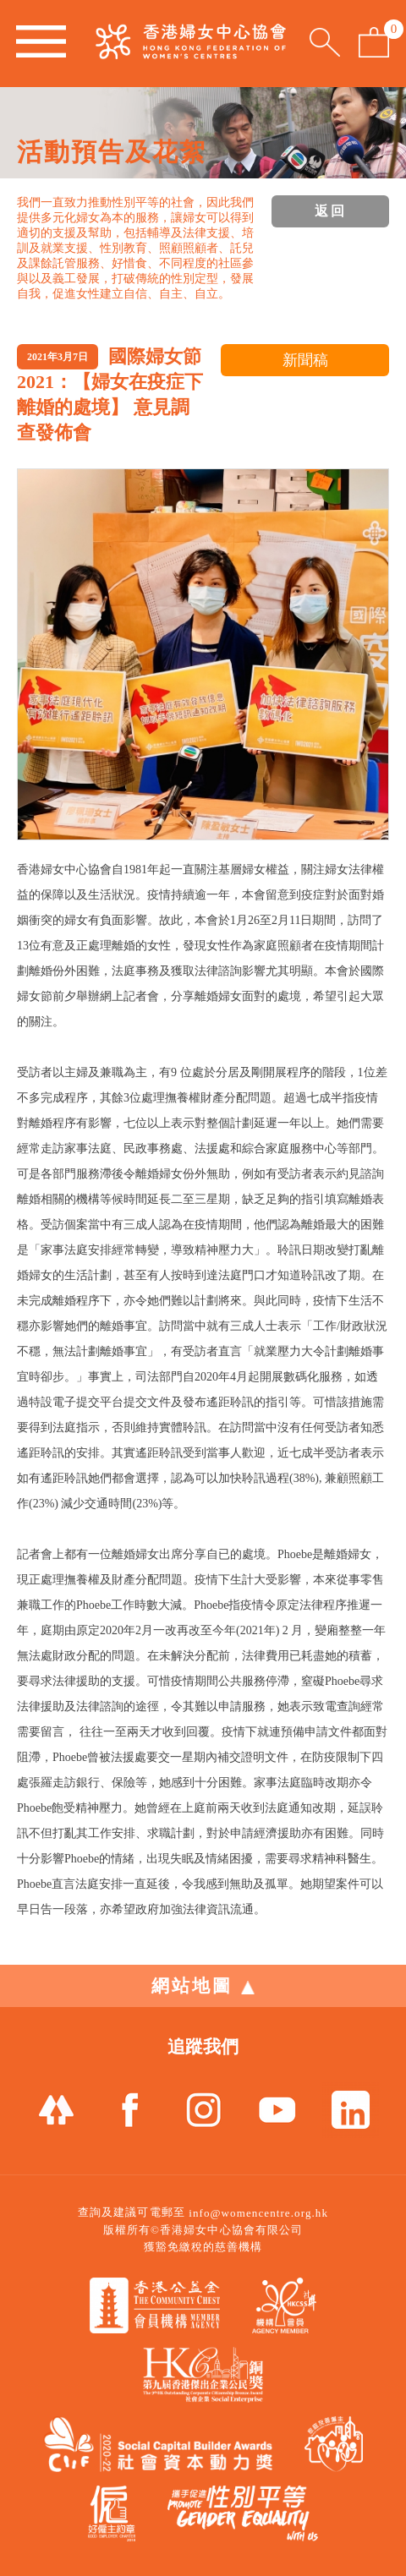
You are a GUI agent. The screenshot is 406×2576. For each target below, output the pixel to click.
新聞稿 (305, 360)
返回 (331, 211)
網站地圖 (203, 1986)
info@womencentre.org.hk (258, 2213)
